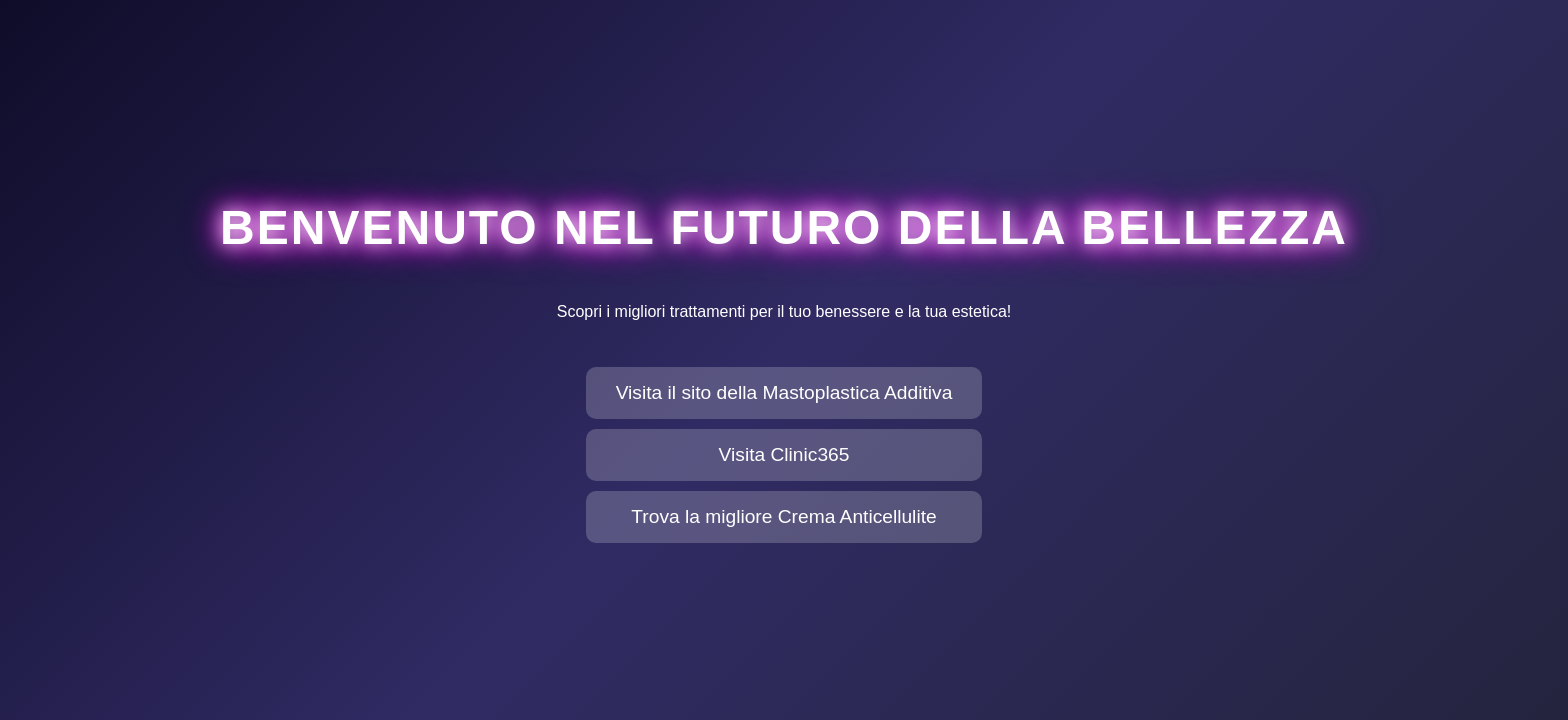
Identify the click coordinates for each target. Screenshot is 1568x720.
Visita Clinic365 (784, 454)
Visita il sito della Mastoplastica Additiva (784, 392)
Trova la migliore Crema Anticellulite (783, 516)
